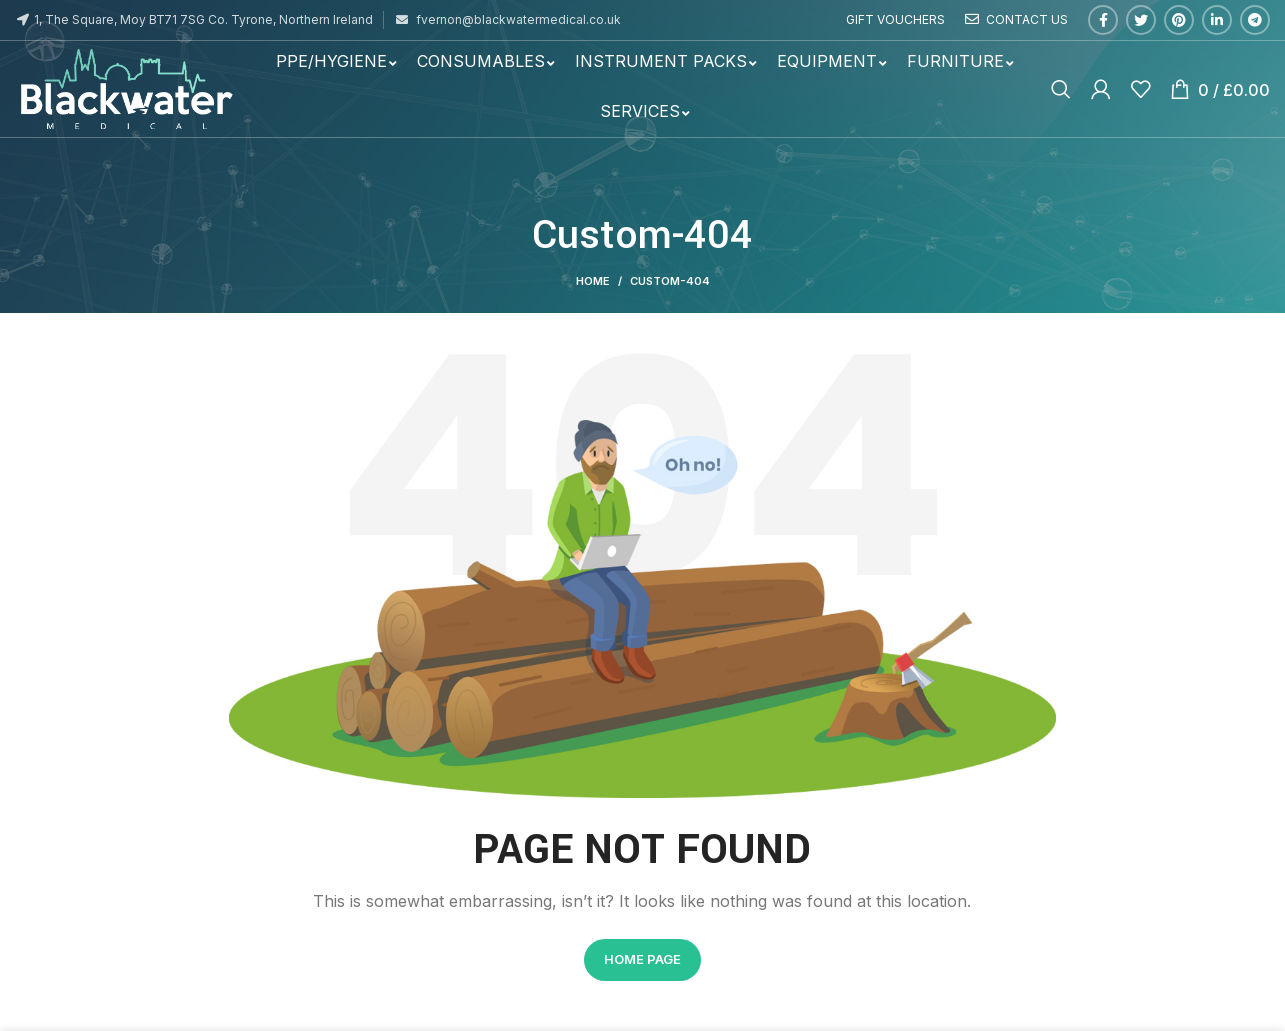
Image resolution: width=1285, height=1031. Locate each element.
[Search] (1061, 89)
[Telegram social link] (1255, 20)
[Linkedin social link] (1217, 20)
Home (593, 281)
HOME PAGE (642, 959)
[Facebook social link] (1103, 20)
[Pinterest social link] (1179, 20)
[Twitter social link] (1141, 20)
